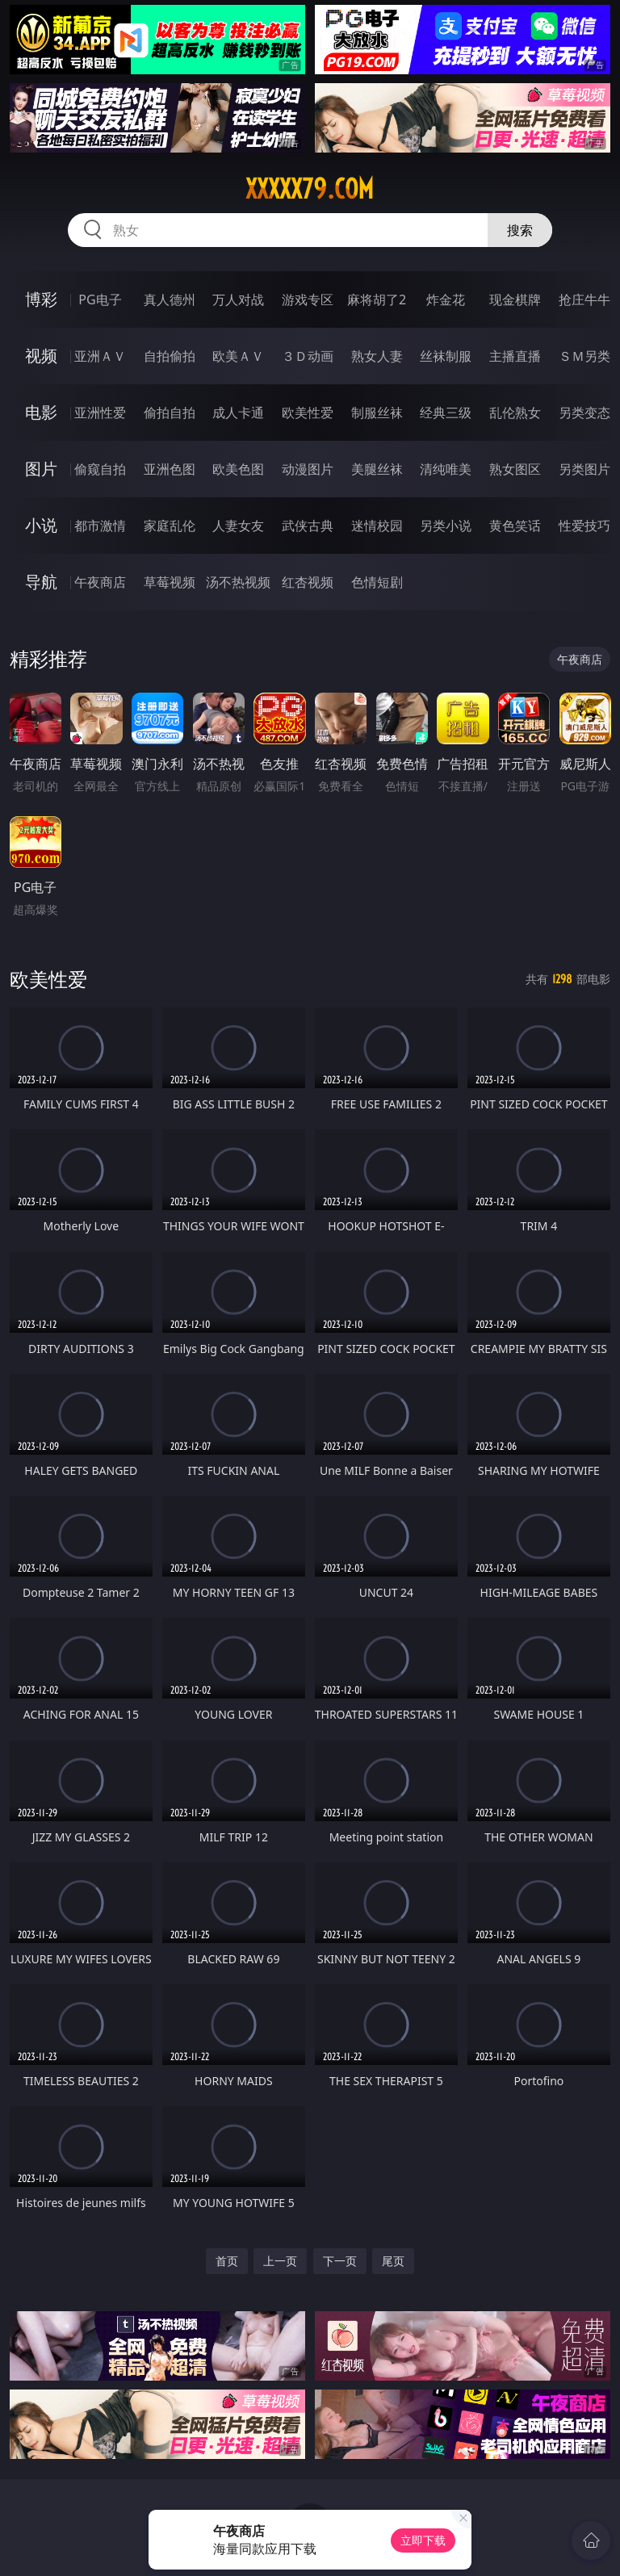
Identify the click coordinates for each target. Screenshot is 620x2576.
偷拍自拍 (169, 412)
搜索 (520, 230)
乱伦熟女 (515, 412)
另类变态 (584, 412)
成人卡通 (238, 412)
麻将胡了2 (376, 299)
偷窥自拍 (100, 469)
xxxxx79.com (309, 189)
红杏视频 (307, 582)
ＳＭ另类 (584, 356)
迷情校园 (377, 525)
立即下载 (423, 2540)
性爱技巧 (584, 525)
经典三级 (445, 412)
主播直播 (515, 356)
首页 (227, 2260)
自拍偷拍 (169, 356)
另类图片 (584, 469)
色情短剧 (377, 582)
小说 (41, 525)
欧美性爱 (307, 412)
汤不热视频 (238, 582)
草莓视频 (169, 582)
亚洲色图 (169, 469)
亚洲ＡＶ (100, 356)
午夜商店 (100, 582)
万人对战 (238, 299)
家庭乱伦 (169, 525)
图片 (41, 469)
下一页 (340, 2260)
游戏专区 (307, 299)
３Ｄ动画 (307, 356)
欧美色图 (238, 469)
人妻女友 (238, 525)
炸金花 (445, 299)
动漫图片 (307, 469)
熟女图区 (515, 469)
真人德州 (169, 299)
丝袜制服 (445, 356)
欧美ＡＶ (238, 356)
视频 (41, 356)
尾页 (393, 2260)
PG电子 (99, 299)
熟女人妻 (377, 356)
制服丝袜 (377, 412)
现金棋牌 (515, 299)
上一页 (280, 2260)
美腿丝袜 (377, 469)
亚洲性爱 (100, 412)
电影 (41, 412)
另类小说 (445, 525)
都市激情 (100, 525)
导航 (41, 582)
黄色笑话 (515, 525)
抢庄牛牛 (584, 299)
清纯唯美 (445, 469)
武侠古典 (307, 525)
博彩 (41, 299)
